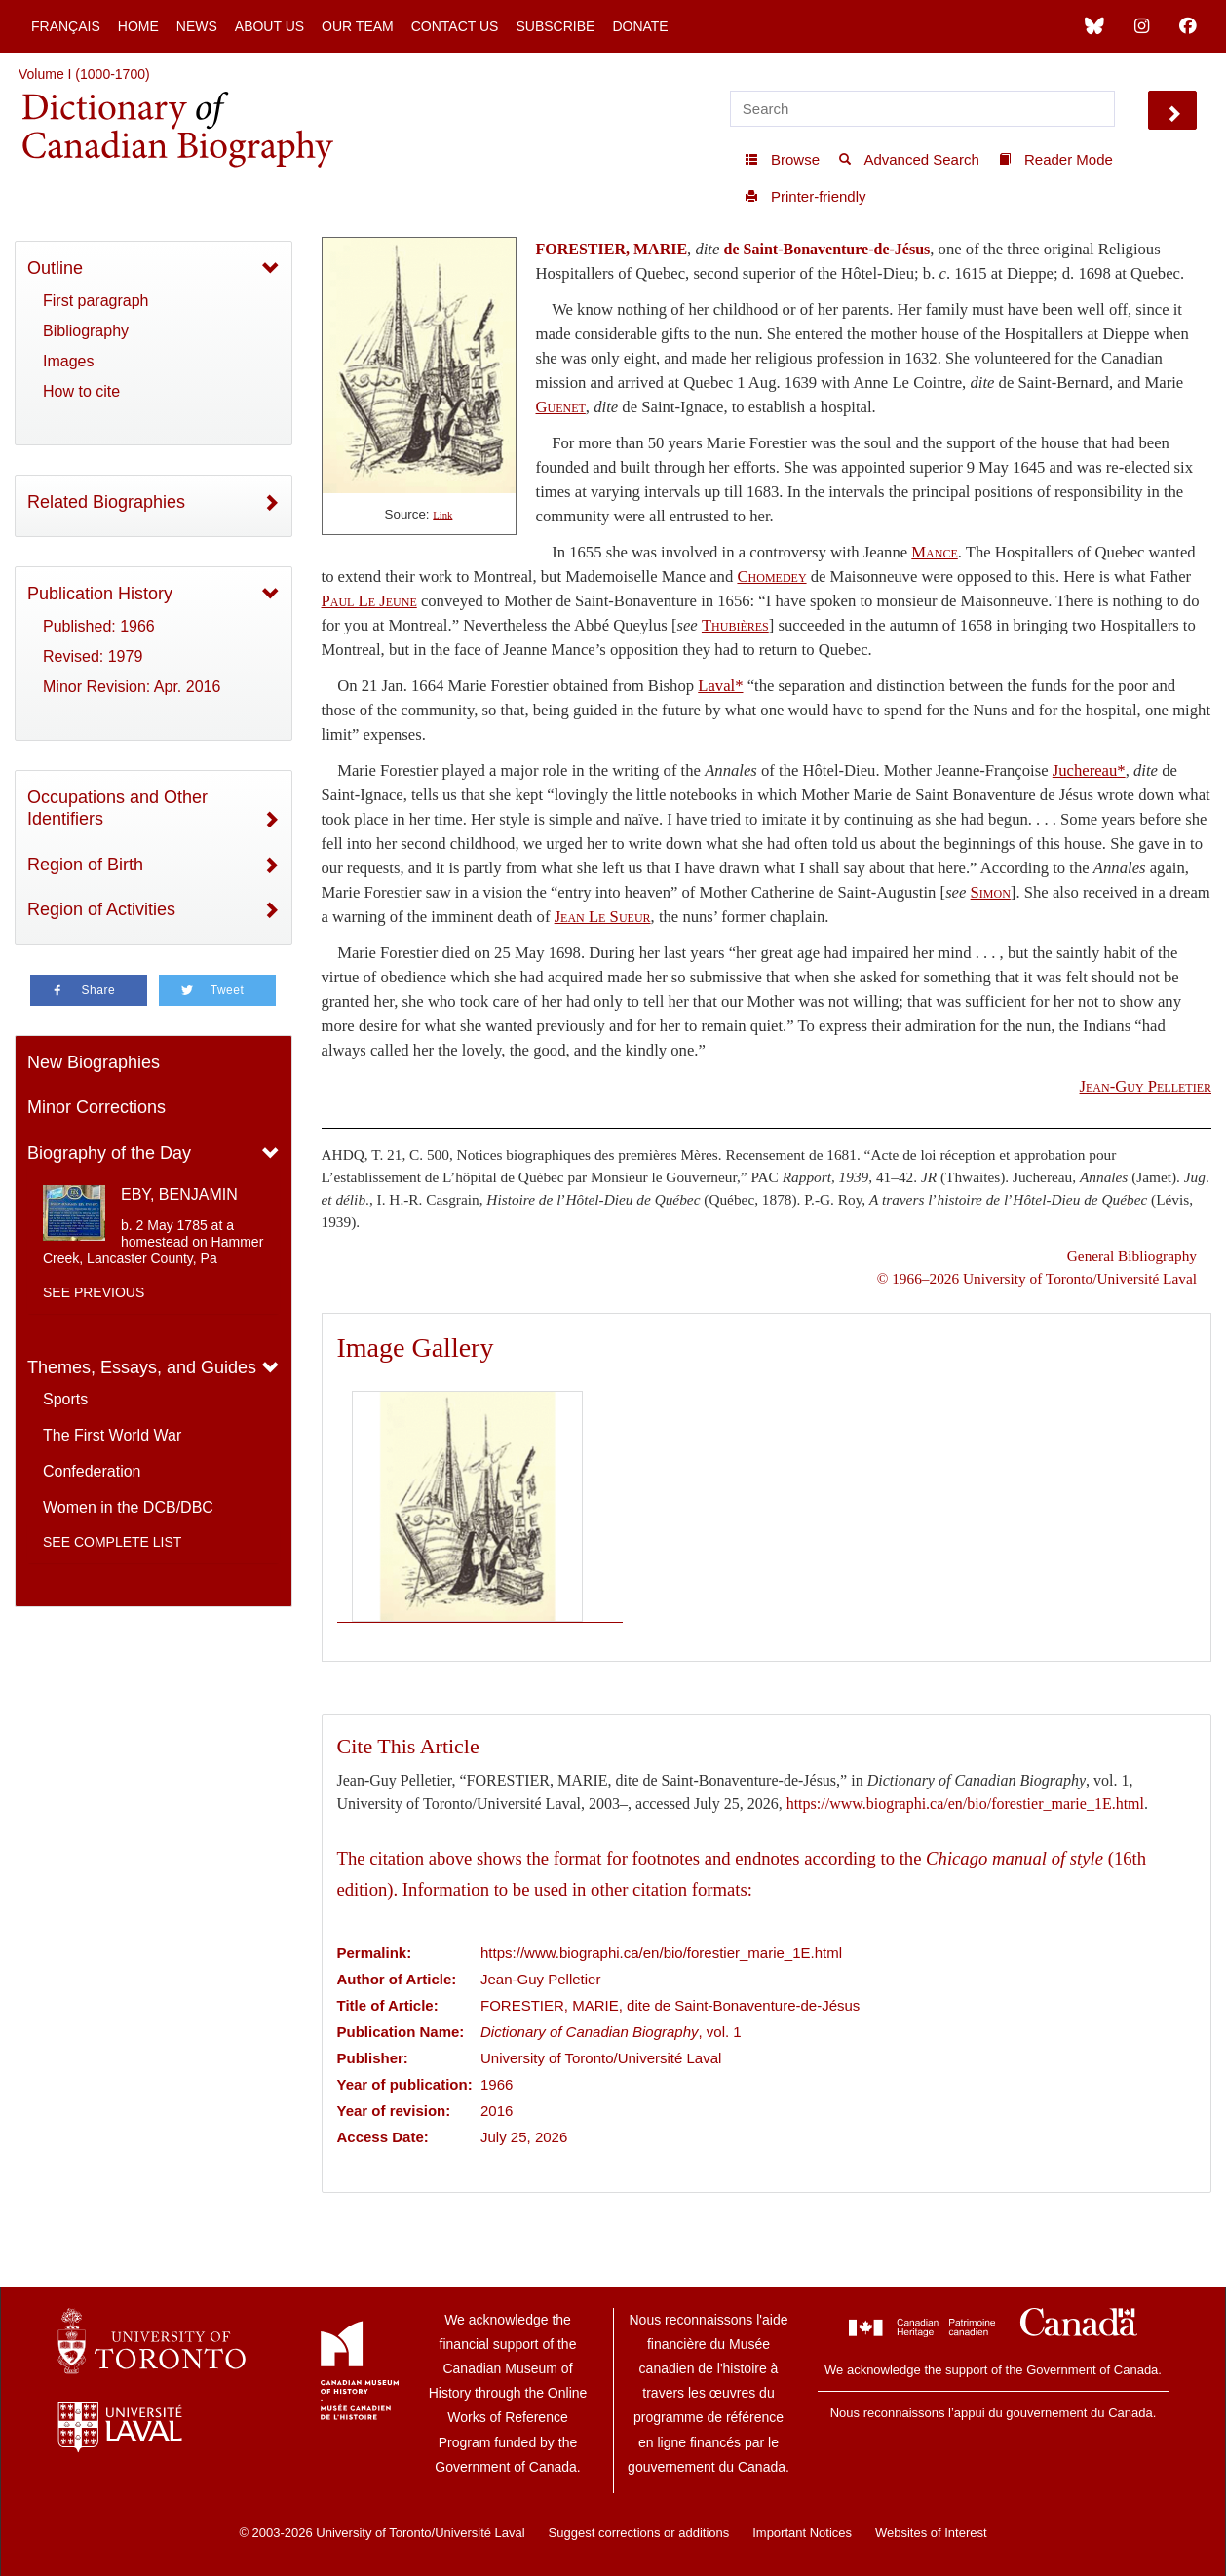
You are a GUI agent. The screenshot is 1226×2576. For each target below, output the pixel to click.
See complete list (112, 1542)
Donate (640, 26)
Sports (65, 1399)
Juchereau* (1089, 770)
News (196, 26)
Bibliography (86, 331)
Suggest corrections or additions (639, 2532)
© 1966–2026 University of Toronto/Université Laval (1037, 1278)
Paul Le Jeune (369, 601)
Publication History (99, 593)
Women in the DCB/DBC (128, 1507)
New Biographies (93, 1062)
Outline (55, 268)
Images (68, 361)
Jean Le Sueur (603, 916)
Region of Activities (101, 909)
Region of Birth (85, 864)
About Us (269, 26)
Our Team (358, 26)
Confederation (92, 1471)
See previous (93, 1292)
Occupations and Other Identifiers (117, 808)
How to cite (81, 391)
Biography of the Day (109, 1153)
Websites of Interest (931, 2532)
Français (65, 26)
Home (138, 26)
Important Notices (802, 2532)
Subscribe (555, 26)
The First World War (112, 1435)
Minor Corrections (96, 1107)
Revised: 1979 (92, 656)
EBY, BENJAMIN (179, 1194)
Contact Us (455, 26)
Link (442, 515)
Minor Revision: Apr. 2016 (131, 686)
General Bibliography (1132, 1256)
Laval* (720, 685)
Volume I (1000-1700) (84, 74)
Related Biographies (106, 502)
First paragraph (96, 300)
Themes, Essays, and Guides (141, 1367)
